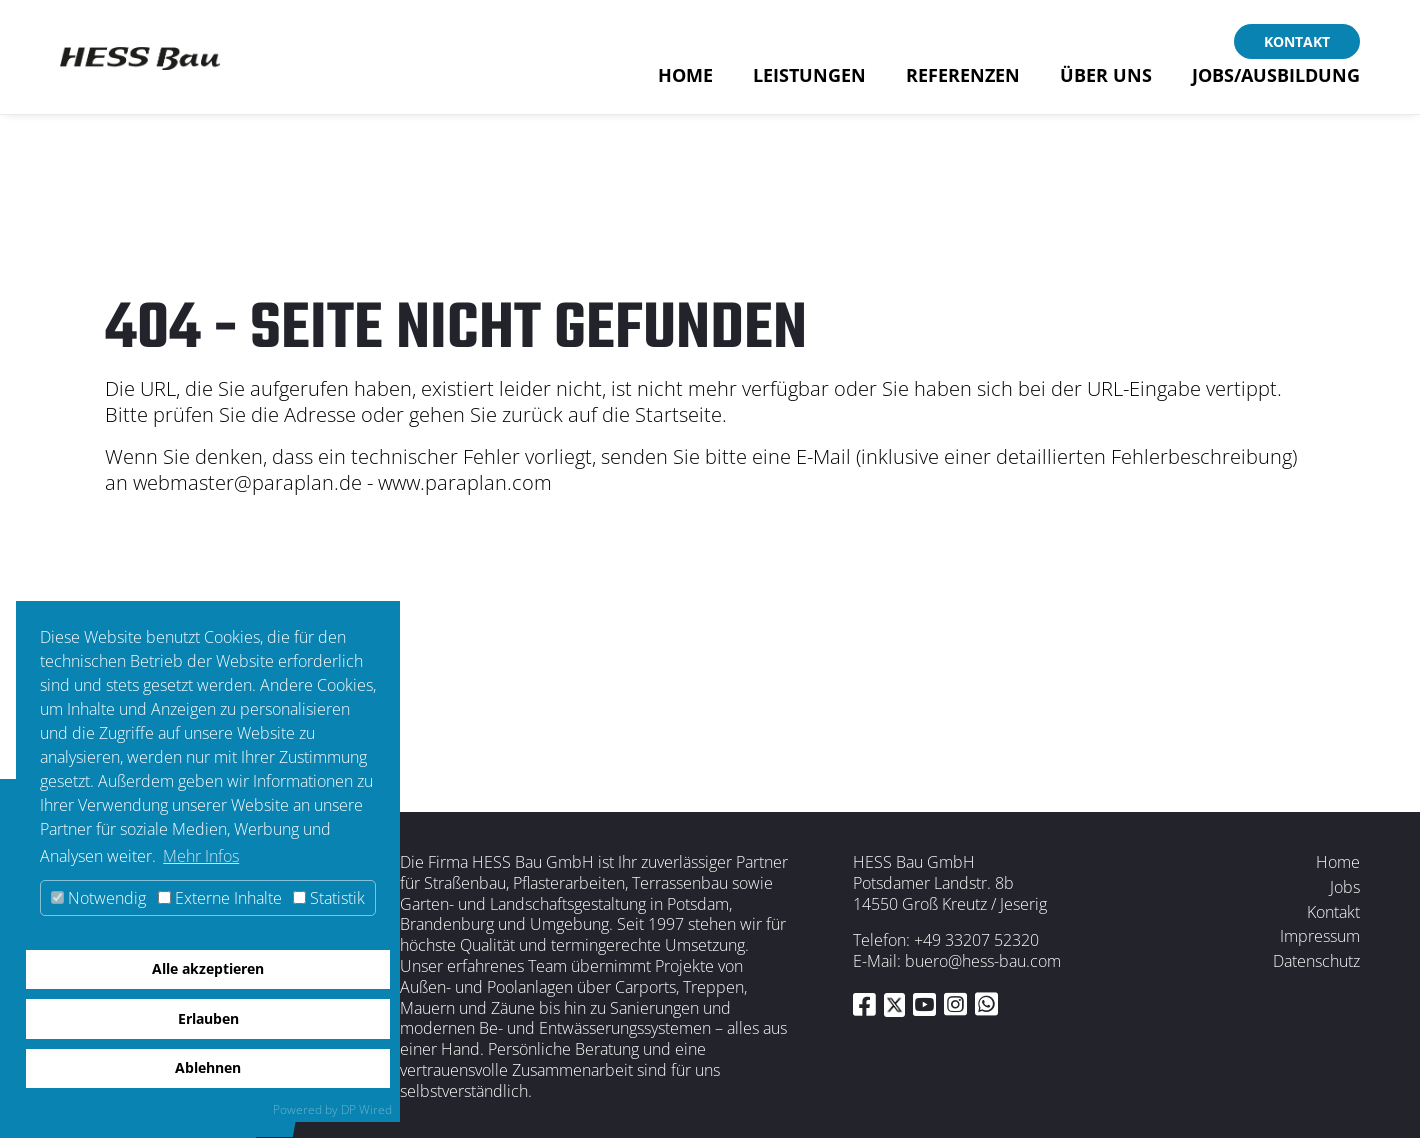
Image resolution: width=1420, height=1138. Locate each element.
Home (685, 81)
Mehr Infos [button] (201, 856)
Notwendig (98, 898)
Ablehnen (208, 1067)
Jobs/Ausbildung (1276, 81)
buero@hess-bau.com (983, 961)
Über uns (1106, 81)
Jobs (1345, 887)
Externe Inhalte (220, 898)
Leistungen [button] (809, 81)
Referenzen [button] (963, 81)
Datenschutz (1316, 961)
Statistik (329, 898)
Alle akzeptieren (208, 968)
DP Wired (366, 1109)
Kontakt (1297, 41)
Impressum (1320, 936)
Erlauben (208, 1018)
